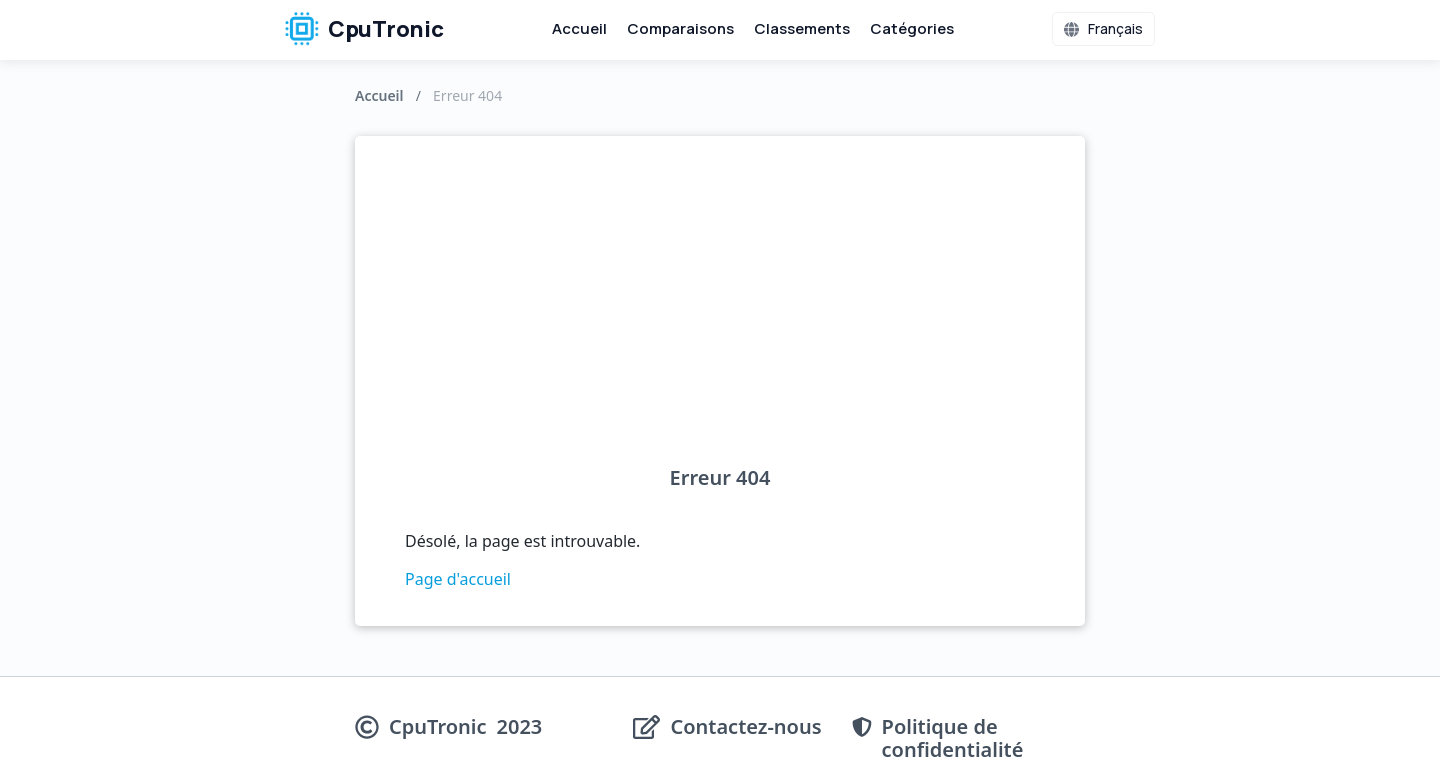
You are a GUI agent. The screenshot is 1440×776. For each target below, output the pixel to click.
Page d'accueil (458, 579)
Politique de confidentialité (953, 738)
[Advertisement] (720, 316)
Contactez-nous (745, 727)
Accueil (579, 28)
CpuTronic (364, 29)
